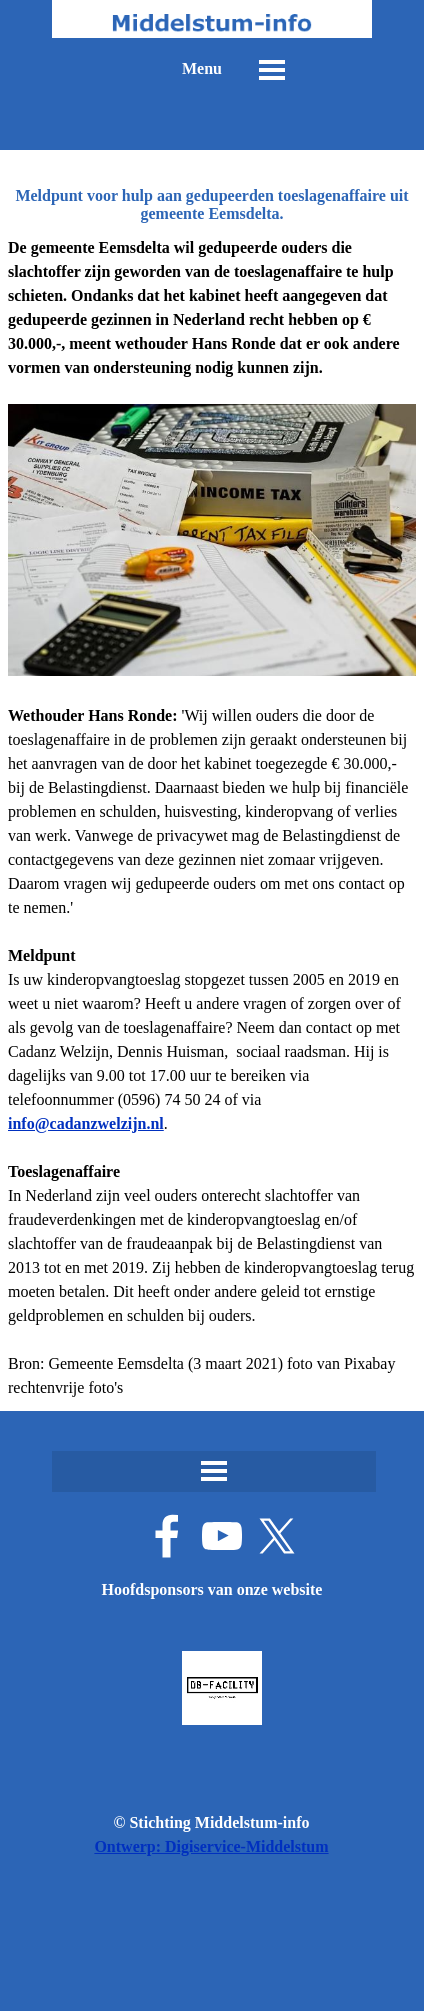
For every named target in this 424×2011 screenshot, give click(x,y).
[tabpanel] (212, 818)
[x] (277, 1536)
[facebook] (167, 1536)
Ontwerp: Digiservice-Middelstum (211, 1846)
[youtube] (222, 1536)
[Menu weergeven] (272, 70)
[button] (86, 1123)
